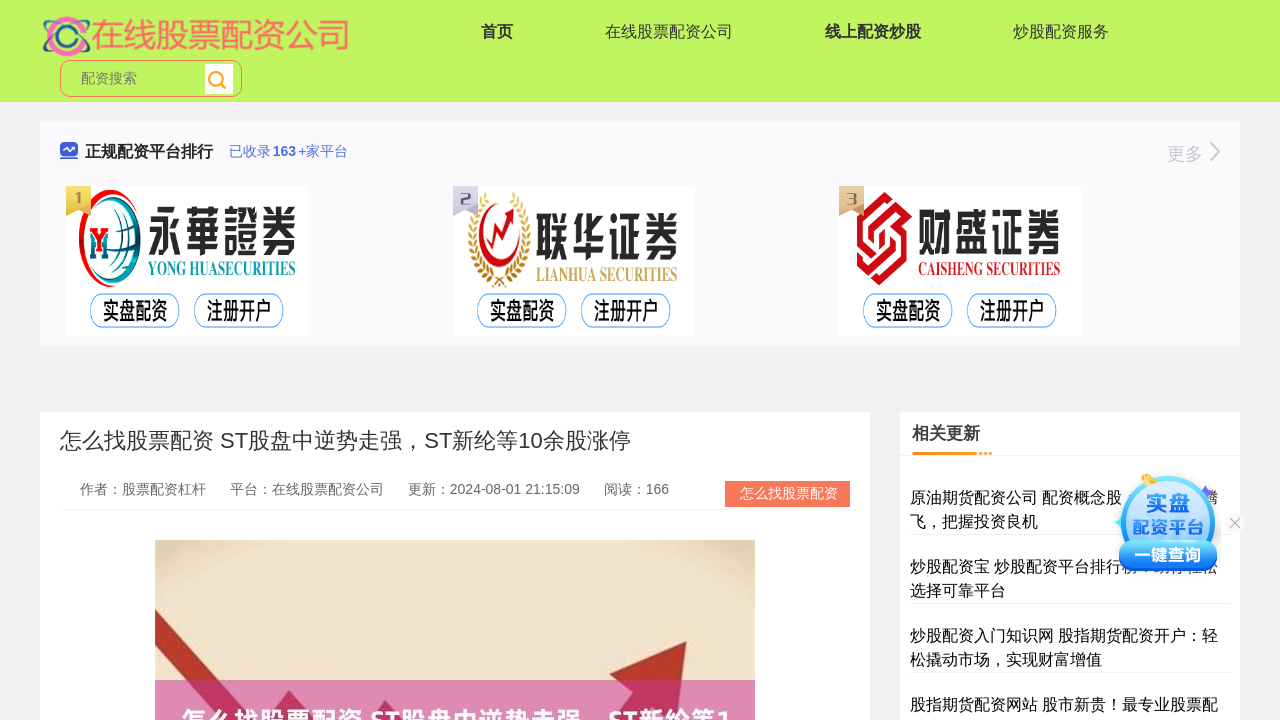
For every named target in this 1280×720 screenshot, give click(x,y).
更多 (1193, 154)
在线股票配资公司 (669, 31)
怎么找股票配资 (789, 493)
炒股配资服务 (1061, 31)
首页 (497, 31)
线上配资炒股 (873, 31)
